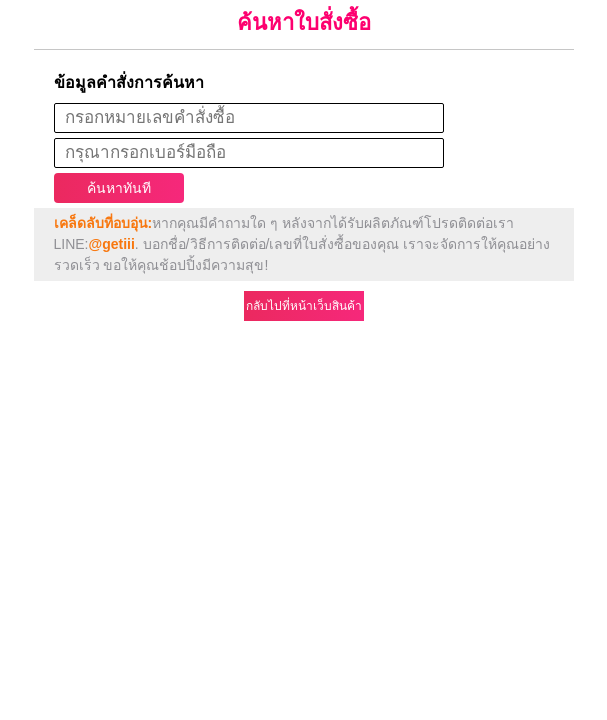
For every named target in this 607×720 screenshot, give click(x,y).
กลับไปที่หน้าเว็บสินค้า (304, 306)
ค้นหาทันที (119, 188)
